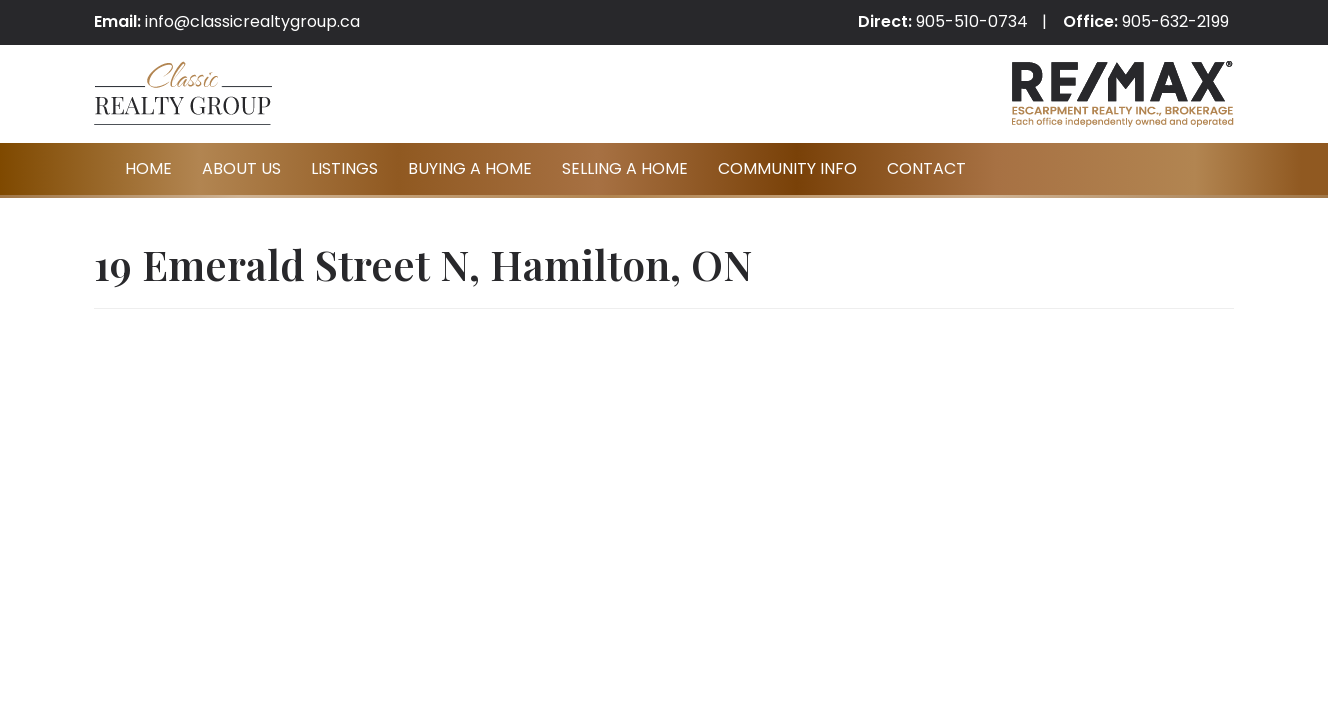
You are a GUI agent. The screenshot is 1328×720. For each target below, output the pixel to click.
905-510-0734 (972, 21)
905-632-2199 (1175, 21)
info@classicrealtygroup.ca (252, 21)
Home (148, 168)
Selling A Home (625, 168)
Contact (926, 168)
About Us (241, 168)
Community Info (787, 168)
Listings (344, 168)
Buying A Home (470, 168)
